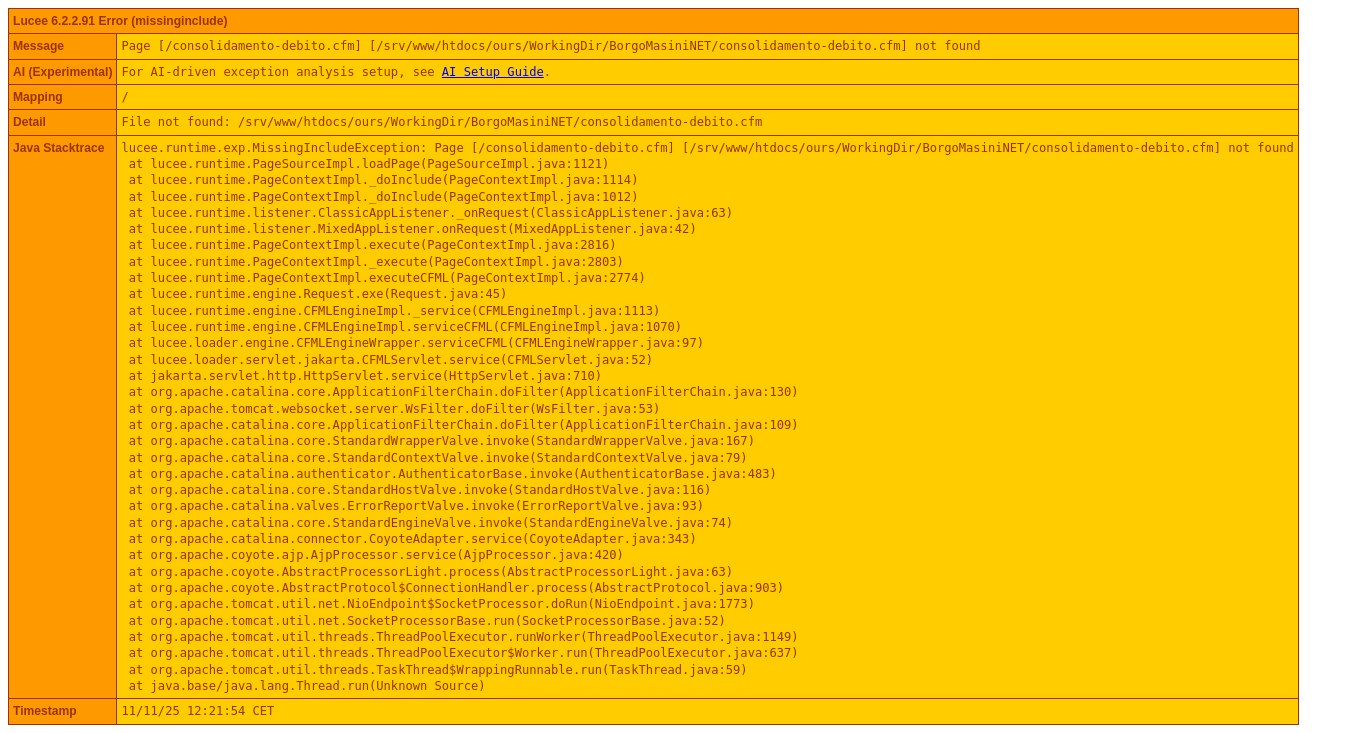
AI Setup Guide (493, 72)
